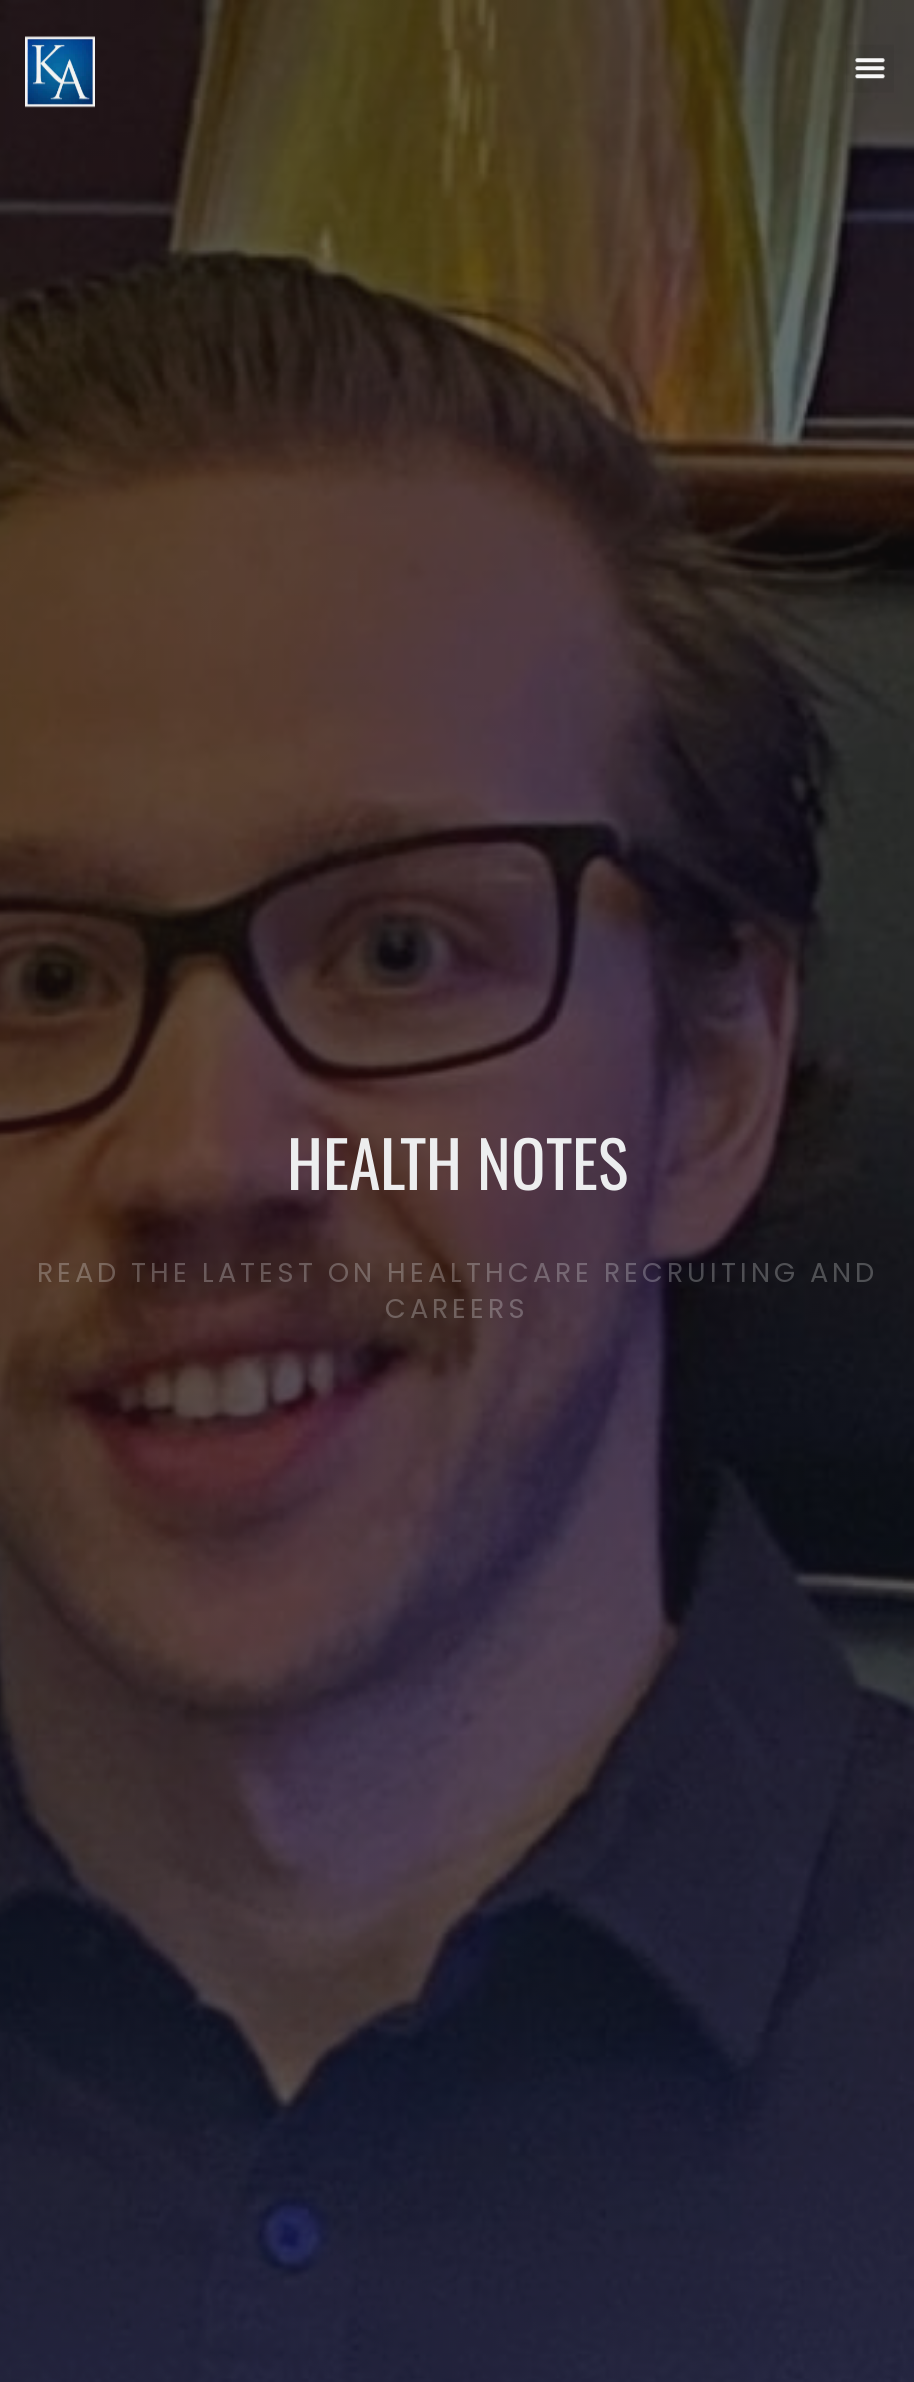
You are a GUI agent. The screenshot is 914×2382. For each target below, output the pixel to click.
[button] (870, 54)
